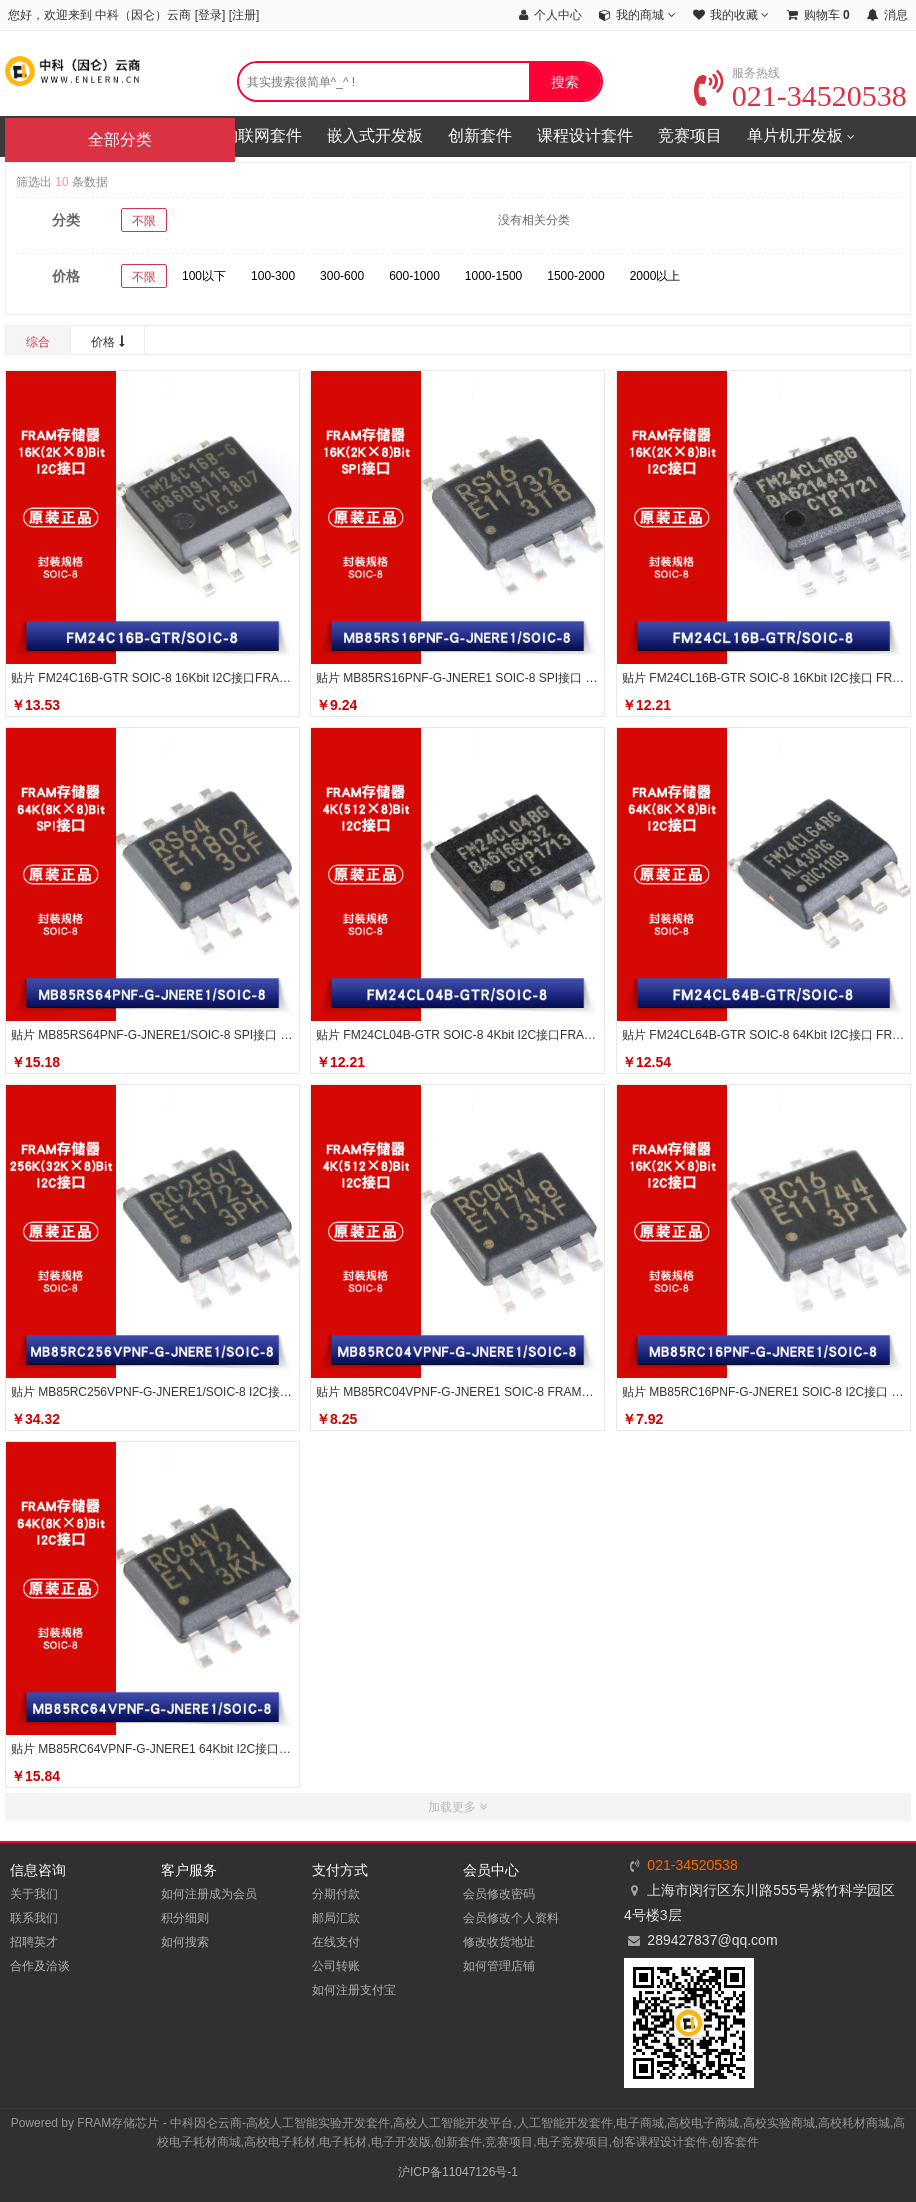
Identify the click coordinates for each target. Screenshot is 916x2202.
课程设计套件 (585, 135)
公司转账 (336, 1966)
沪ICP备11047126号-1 (458, 2172)
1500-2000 (575, 276)
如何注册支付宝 (354, 1990)
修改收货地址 (499, 1942)
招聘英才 (34, 1942)
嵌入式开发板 (375, 135)
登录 (210, 15)
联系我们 (34, 1918)
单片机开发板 (801, 137)
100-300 (273, 276)
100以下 (204, 276)
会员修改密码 (499, 1894)
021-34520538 (800, 95)
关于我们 (34, 1894)
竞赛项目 (690, 135)
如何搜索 (185, 1942)
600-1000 (414, 276)
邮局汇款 (336, 1918)
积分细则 (185, 1918)
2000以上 (655, 276)
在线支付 (336, 1942)
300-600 (342, 276)
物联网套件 (262, 135)
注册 (244, 15)
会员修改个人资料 (511, 1918)
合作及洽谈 (40, 1966)
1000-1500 (493, 276)
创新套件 (480, 135)
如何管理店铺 (499, 1966)
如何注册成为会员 (209, 1894)
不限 (144, 221)
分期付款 (336, 1894)
